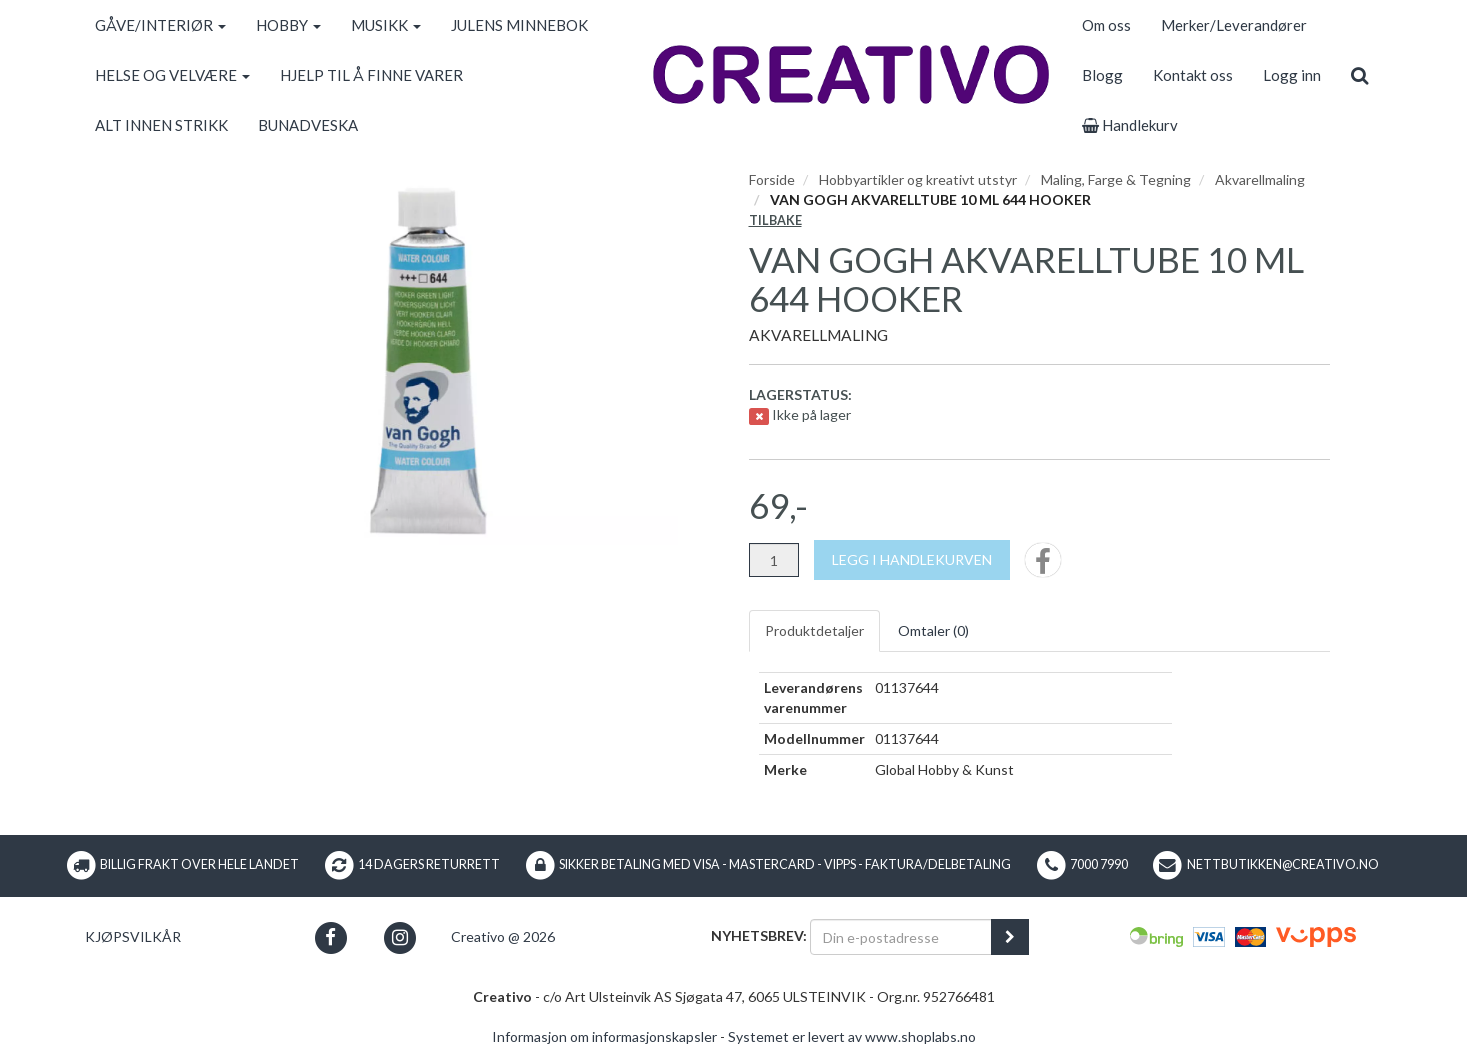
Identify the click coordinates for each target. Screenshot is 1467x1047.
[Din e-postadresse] (901, 937)
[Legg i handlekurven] (912, 560)
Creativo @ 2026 (503, 936)
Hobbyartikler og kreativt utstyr (918, 179)
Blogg (1102, 75)
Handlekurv (1130, 125)
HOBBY (288, 25)
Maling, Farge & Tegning (1116, 179)
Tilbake (775, 220)
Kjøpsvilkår (133, 936)
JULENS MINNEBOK (519, 25)
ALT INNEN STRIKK (161, 125)
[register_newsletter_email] (1010, 937)
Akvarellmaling (1260, 179)
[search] (1359, 75)
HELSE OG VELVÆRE (172, 75)
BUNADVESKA (308, 125)
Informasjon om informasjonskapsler (604, 1036)
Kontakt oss (1193, 75)
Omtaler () (933, 630)
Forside (772, 179)
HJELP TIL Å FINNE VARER (371, 75)
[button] (330, 937)
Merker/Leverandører (1234, 25)
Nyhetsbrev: (759, 935)
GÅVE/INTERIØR (160, 25)
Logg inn (1292, 75)
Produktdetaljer (814, 630)
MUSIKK (386, 25)
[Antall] (774, 560)
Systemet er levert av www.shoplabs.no (852, 1036)
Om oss (1106, 25)
